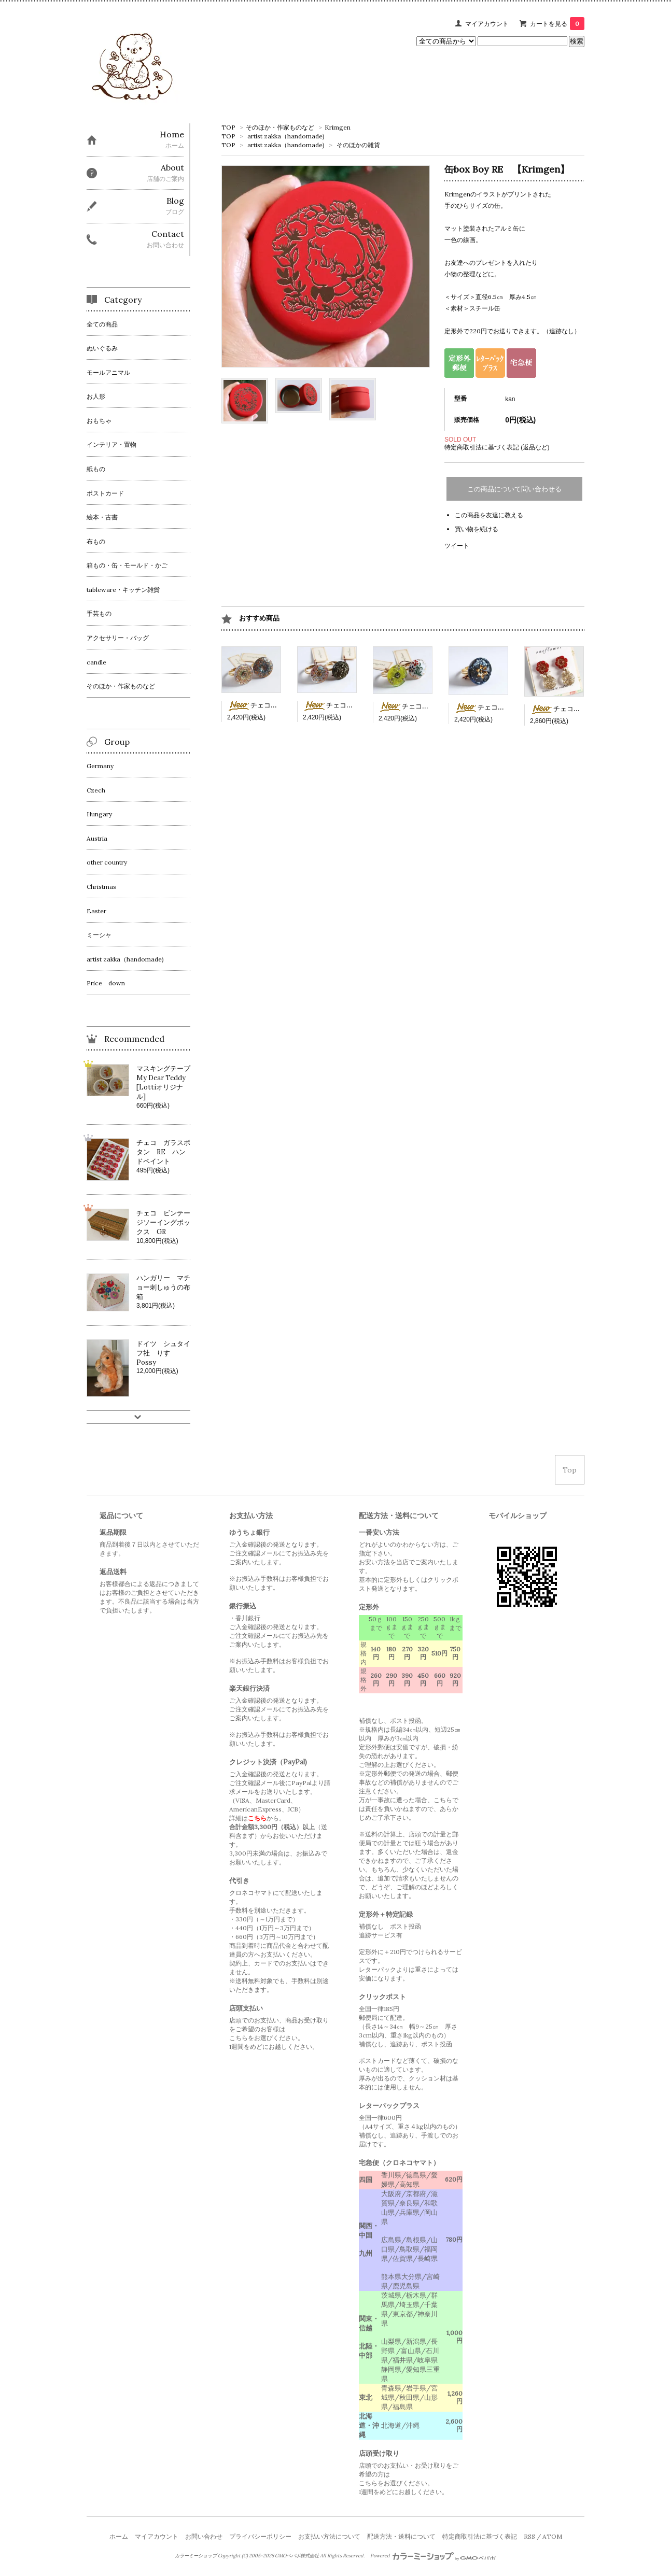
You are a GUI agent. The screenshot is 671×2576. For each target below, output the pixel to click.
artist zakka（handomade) (286, 136)
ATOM (552, 2536)
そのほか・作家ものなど (280, 127)
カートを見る (557, 23)
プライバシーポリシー (260, 2536)
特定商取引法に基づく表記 (479, 2536)
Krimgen (338, 127)
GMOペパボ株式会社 (297, 2556)
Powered (433, 2556)
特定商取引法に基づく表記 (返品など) (497, 447)
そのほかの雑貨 (358, 145)
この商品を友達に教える (489, 515)
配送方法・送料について (401, 2536)
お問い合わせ (203, 2536)
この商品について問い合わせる (514, 489)
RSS (529, 2536)
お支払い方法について (329, 2536)
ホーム (118, 2536)
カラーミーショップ (196, 2556)
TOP (228, 127)
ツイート (456, 545)
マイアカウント (487, 23)
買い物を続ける (476, 529)
